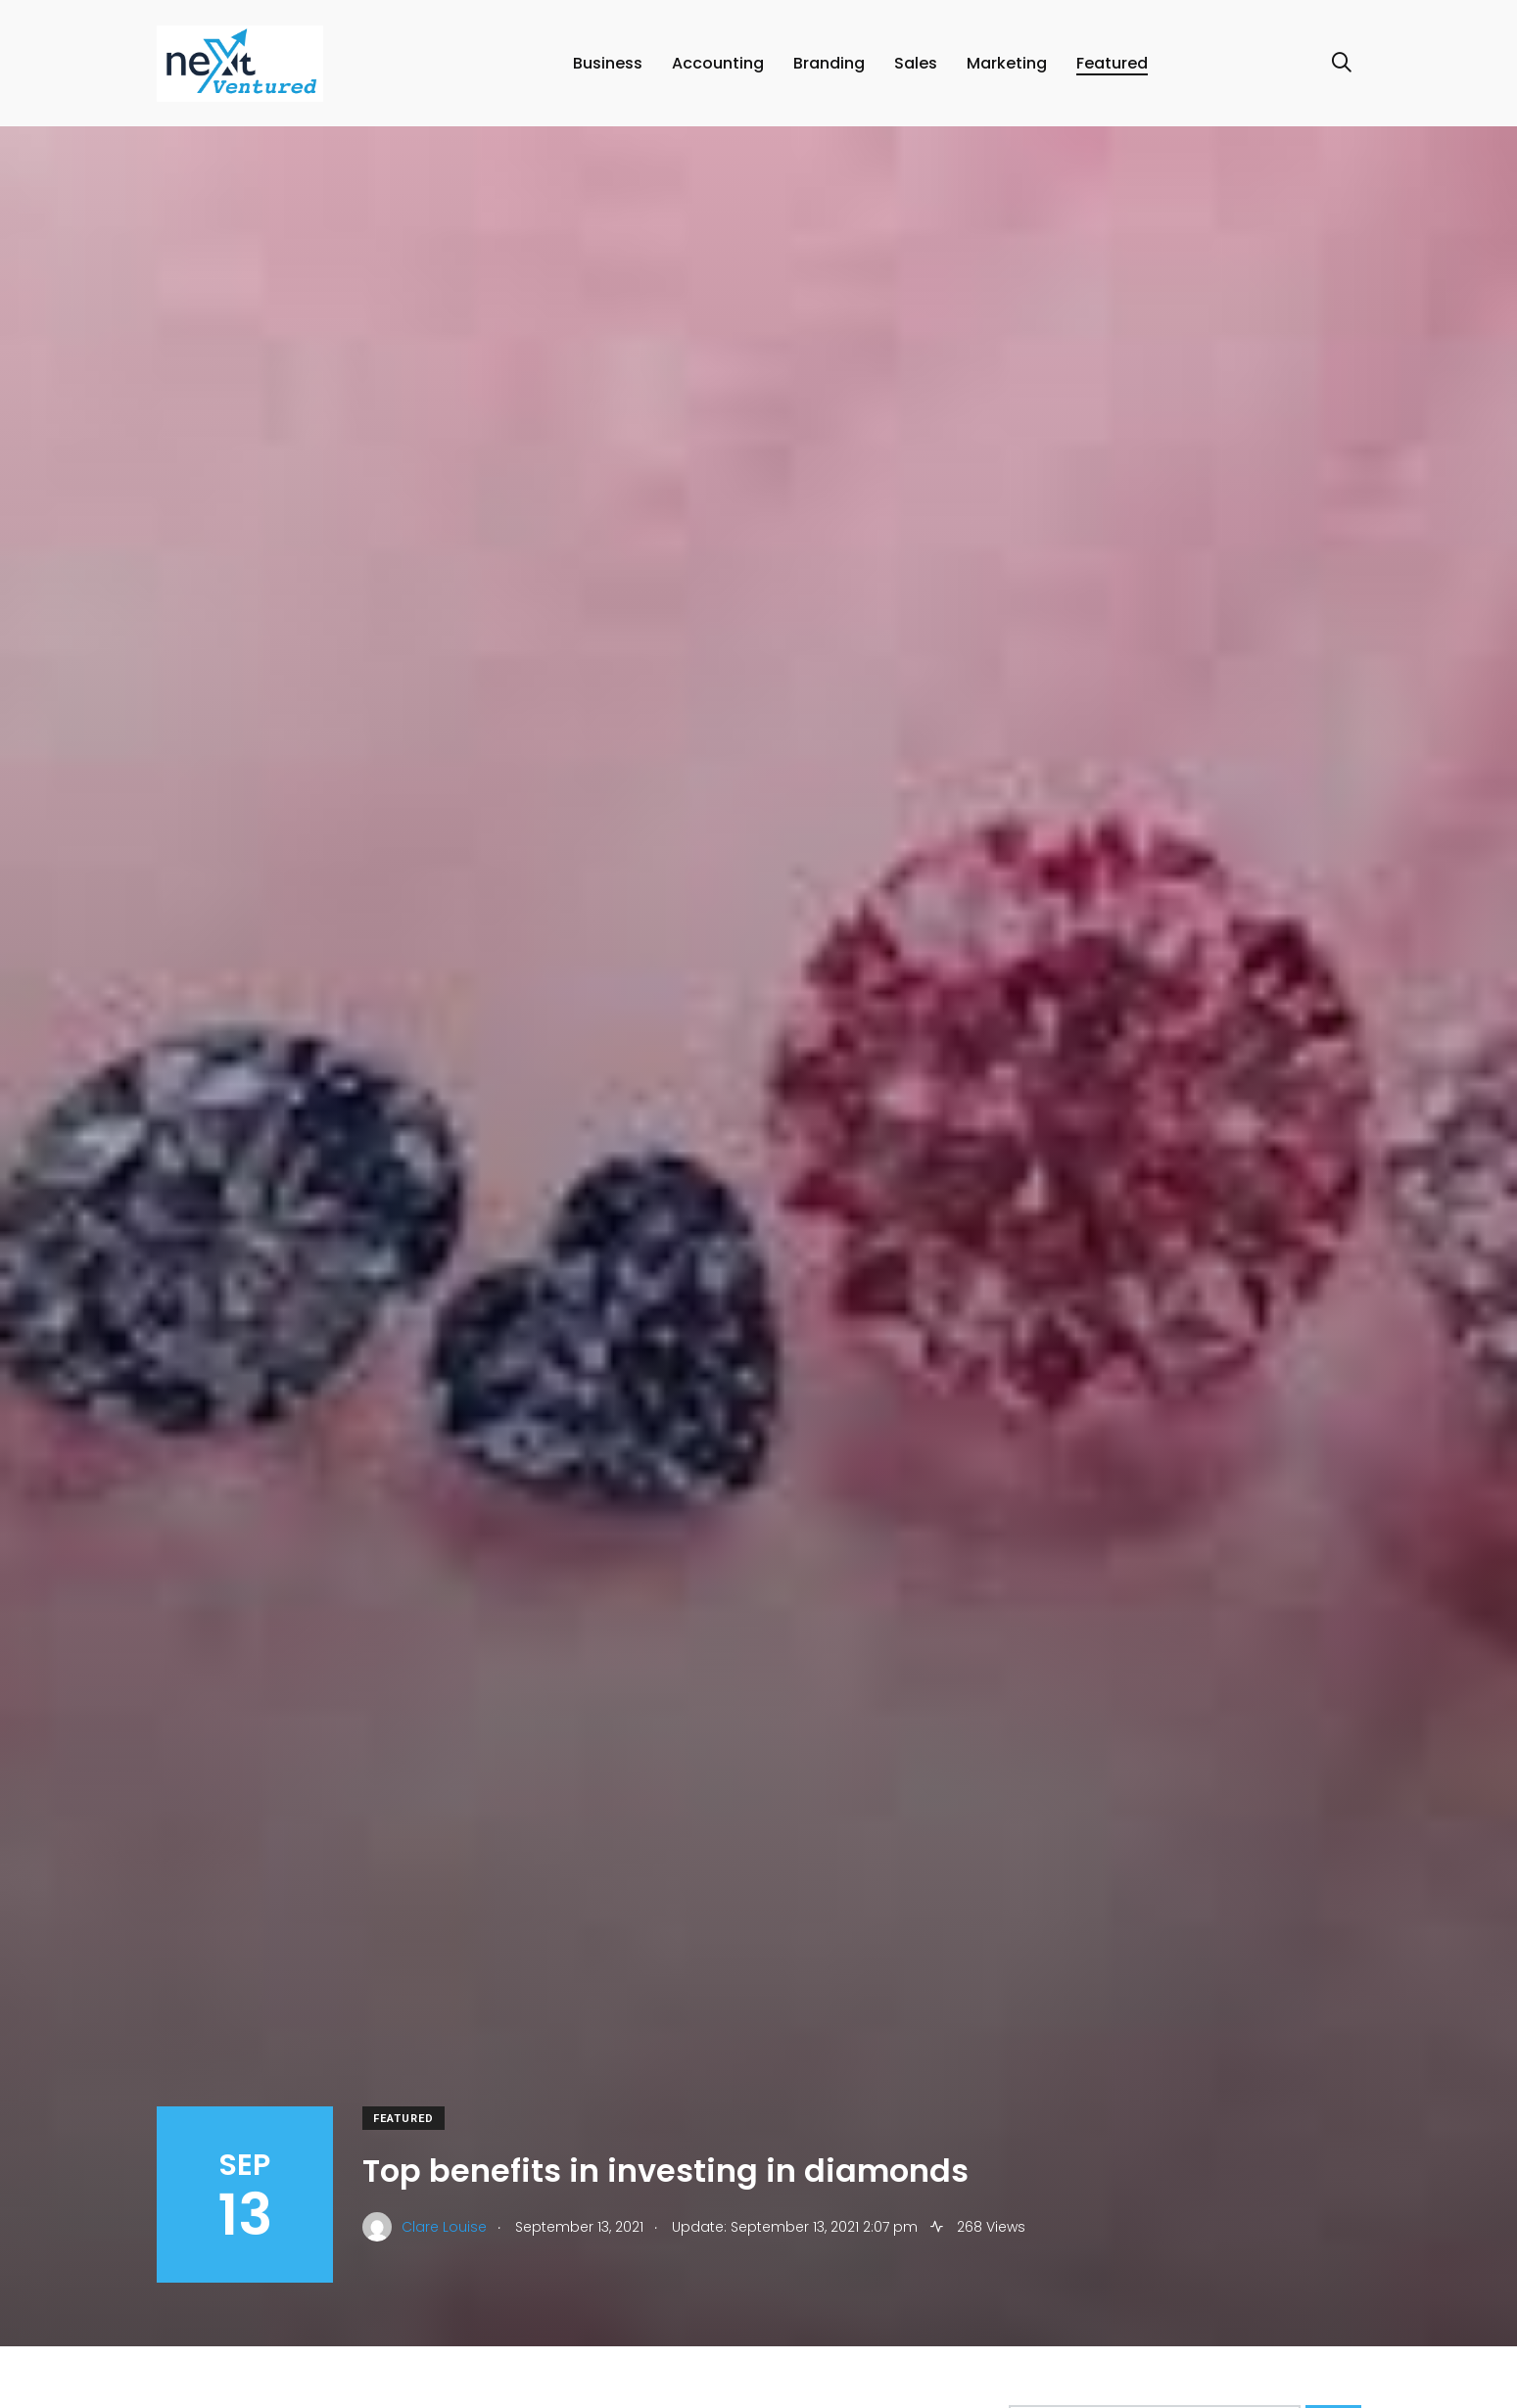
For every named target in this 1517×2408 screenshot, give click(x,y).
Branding (829, 63)
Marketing (1007, 63)
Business (607, 63)
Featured (1112, 63)
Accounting (718, 63)
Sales (915, 63)
